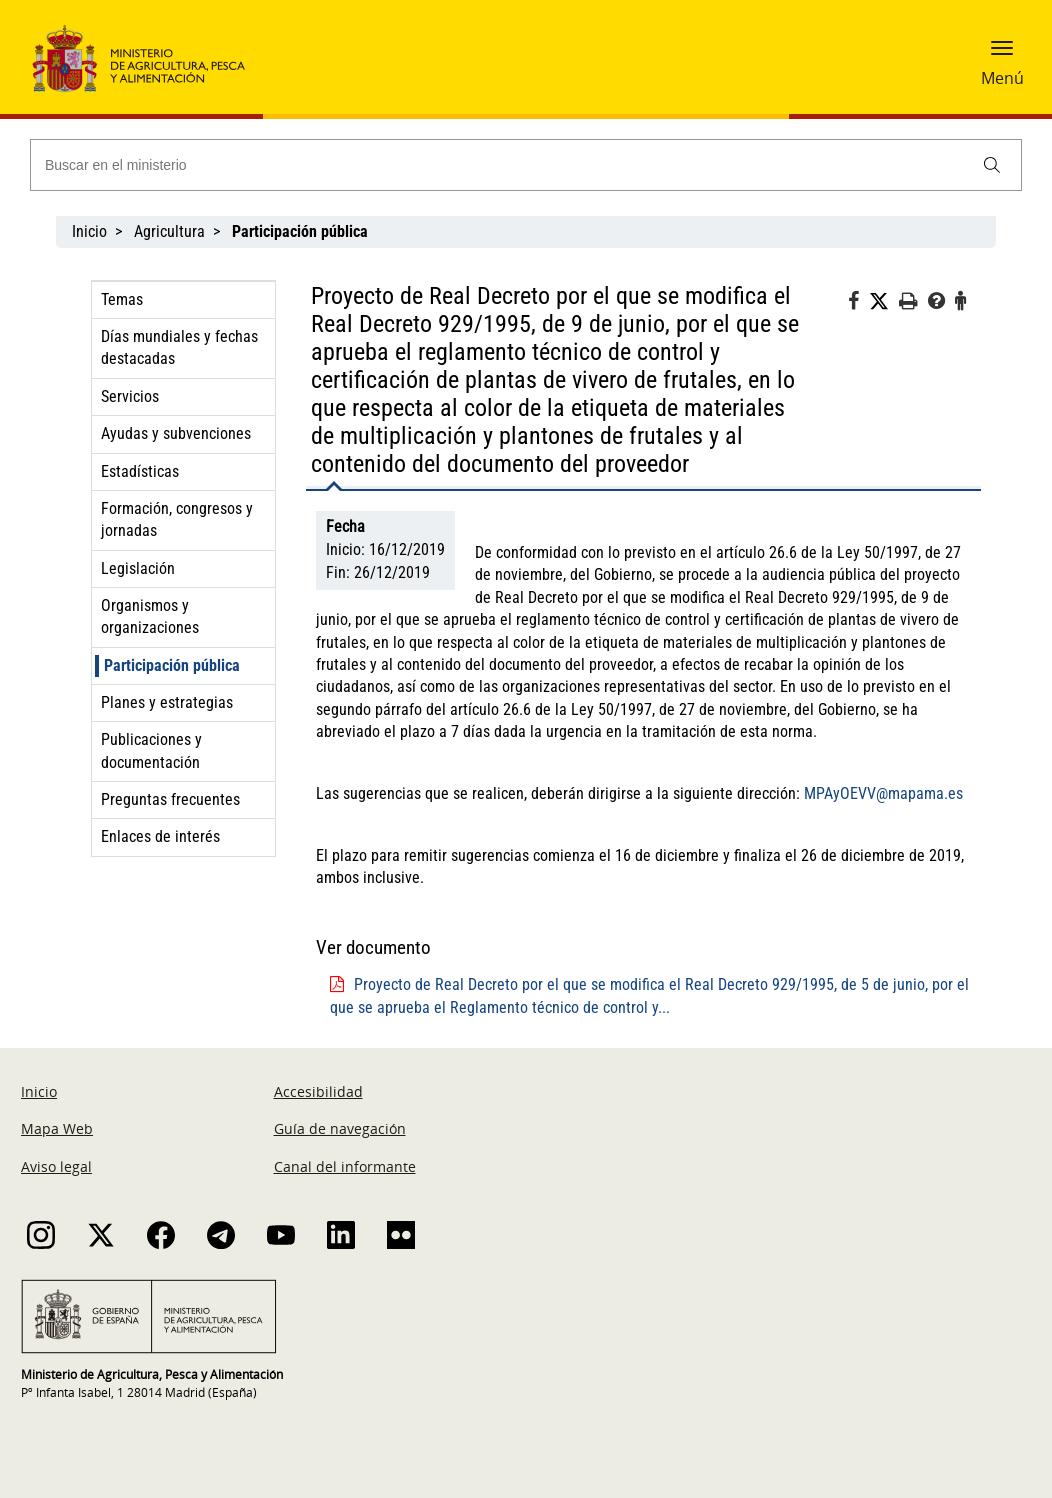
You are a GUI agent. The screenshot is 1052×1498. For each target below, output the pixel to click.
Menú (1002, 78)
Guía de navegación (340, 1128)
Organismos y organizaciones (150, 616)
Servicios (130, 396)
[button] (1002, 55)
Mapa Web (57, 1128)
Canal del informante (345, 1166)
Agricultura (169, 231)
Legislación (138, 568)
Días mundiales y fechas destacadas (179, 347)
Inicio (89, 231)
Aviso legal (56, 1166)
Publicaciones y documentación (151, 750)
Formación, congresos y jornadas (177, 519)
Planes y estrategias (167, 702)
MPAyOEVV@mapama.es (883, 793)
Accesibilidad (318, 1091)
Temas (122, 299)
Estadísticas (140, 471)
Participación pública (172, 665)
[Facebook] (858, 304)
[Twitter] (884, 302)
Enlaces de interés (160, 836)
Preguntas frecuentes (170, 799)
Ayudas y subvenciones (176, 433)
